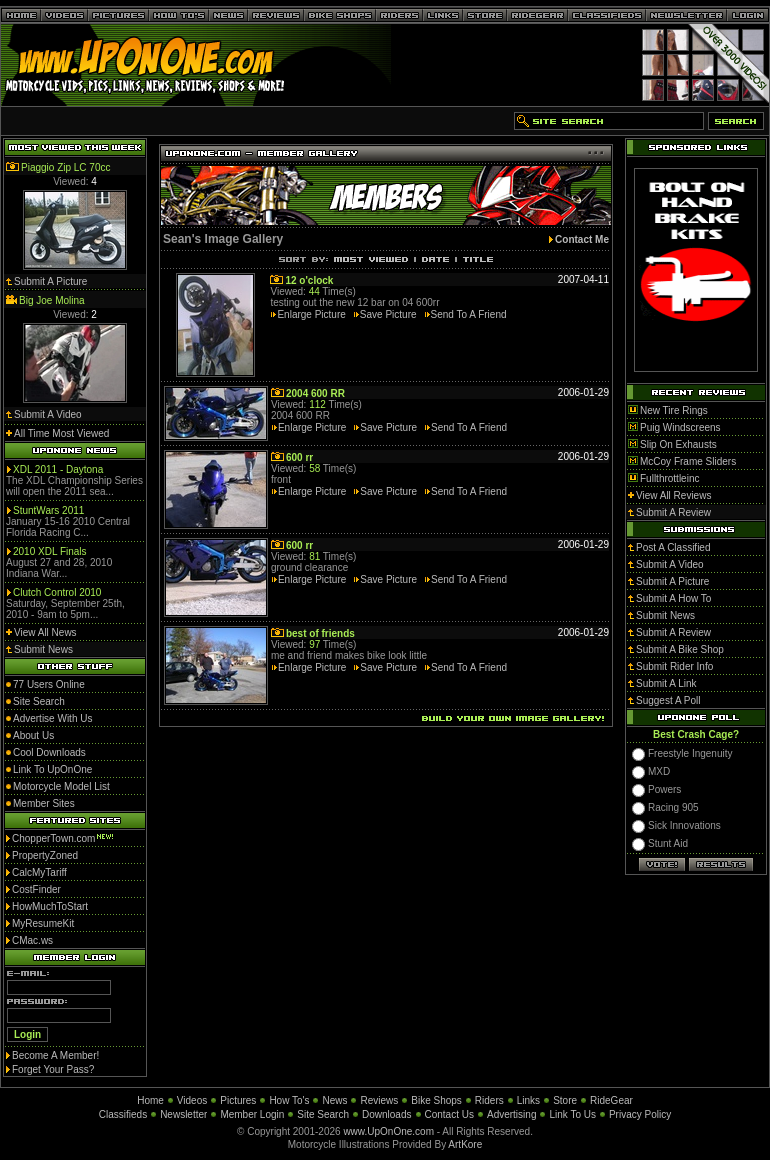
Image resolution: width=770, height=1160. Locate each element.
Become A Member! (55, 1055)
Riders (489, 1100)
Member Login (252, 1114)
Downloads (386, 1114)
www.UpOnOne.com (388, 1131)
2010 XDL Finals (50, 551)
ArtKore (465, 1144)
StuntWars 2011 (48, 510)
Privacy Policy (640, 1114)
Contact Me (582, 239)
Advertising (511, 1114)
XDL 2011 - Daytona (58, 469)
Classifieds (123, 1114)
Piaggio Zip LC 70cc (66, 167)
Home (150, 1100)
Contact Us (449, 1114)
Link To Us (572, 1114)
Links (528, 1100)
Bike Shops (436, 1100)
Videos (192, 1100)
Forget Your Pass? (53, 1069)
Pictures (238, 1100)
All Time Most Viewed (61, 433)
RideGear (611, 1100)
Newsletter (183, 1114)
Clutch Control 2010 (57, 592)
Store (565, 1100)
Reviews (379, 1100)
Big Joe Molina (52, 300)
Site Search (323, 1114)
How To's (289, 1100)
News (334, 1100)
